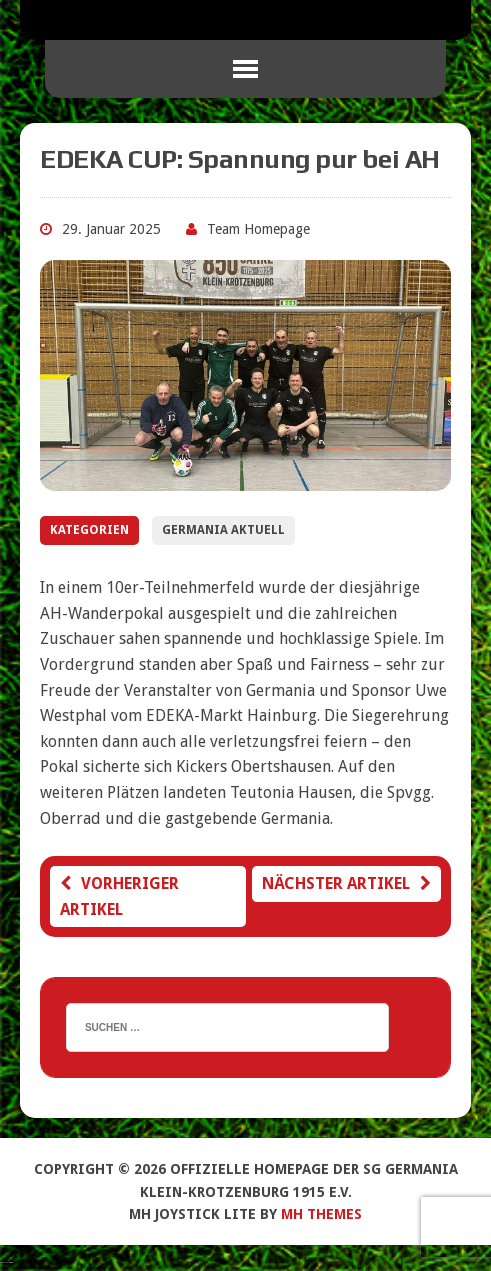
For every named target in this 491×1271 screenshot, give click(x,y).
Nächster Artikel (346, 883)
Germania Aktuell (223, 530)
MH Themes (321, 1214)
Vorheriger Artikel (119, 896)
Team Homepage (258, 229)
